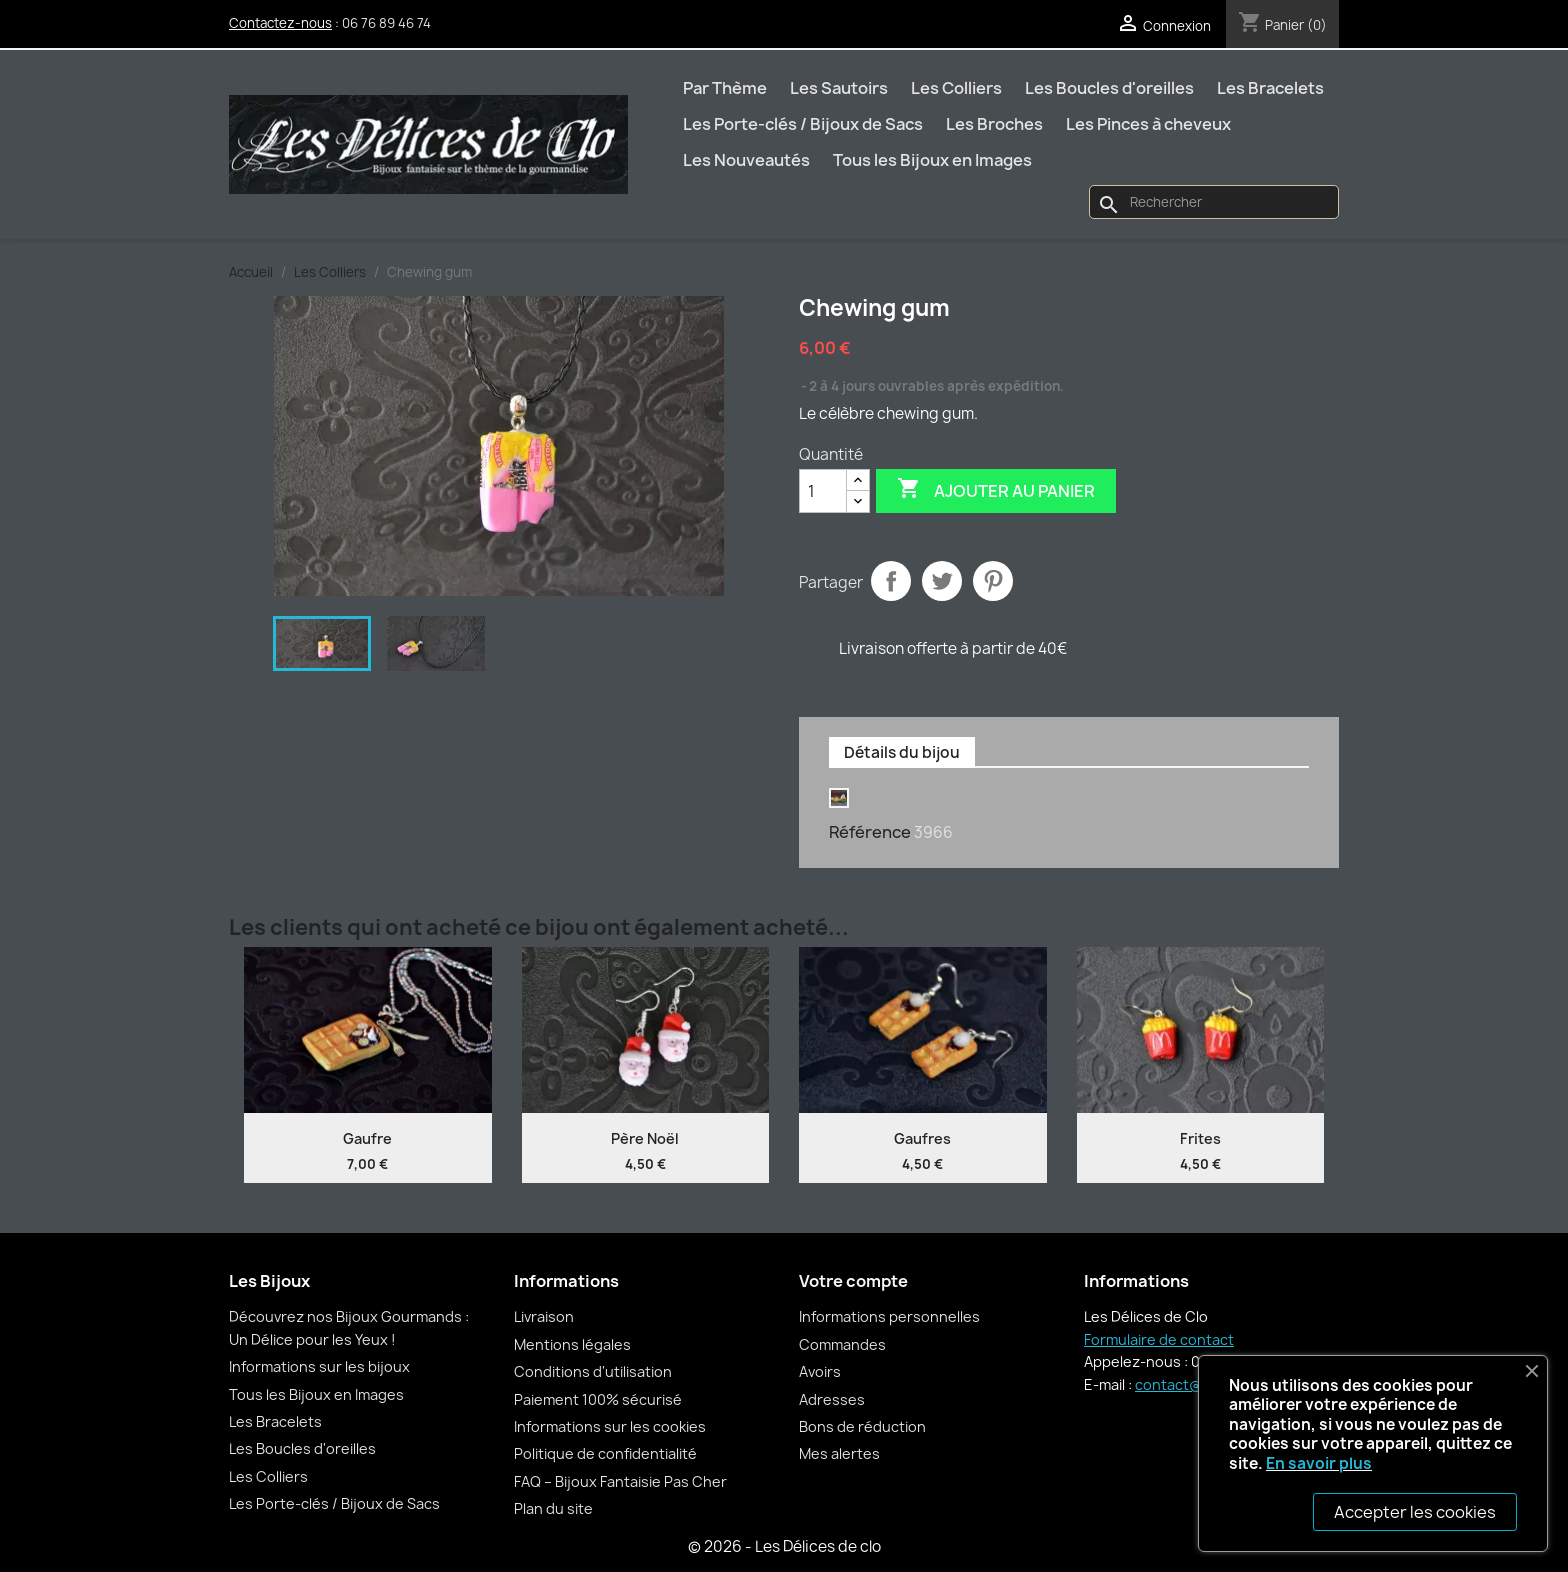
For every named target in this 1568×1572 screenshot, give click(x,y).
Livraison (544, 1316)
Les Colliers (956, 88)
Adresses (832, 1399)
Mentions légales (572, 1344)
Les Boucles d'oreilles (1109, 88)
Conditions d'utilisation (593, 1371)
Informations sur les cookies (610, 1426)
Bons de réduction (862, 1426)
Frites (1200, 1138)
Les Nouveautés (746, 160)
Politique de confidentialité (605, 1453)
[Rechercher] (1214, 202)
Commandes (842, 1344)
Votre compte (853, 1281)
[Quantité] (823, 491)
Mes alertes (839, 1453)
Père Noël (645, 1138)
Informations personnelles (889, 1316)
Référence (870, 832)
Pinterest (993, 581)
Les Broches (994, 124)
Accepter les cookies (1415, 1512)
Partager (891, 581)
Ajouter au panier (996, 490)
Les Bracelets (1270, 88)
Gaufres (922, 1138)
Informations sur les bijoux (319, 1366)
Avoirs (820, 1371)
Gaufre (367, 1138)
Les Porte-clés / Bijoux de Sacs (803, 124)
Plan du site (553, 1508)
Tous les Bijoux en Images (932, 160)
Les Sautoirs (839, 88)
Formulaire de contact (1159, 1339)
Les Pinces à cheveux (1148, 124)
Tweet (942, 581)
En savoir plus (1319, 1463)
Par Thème (725, 88)
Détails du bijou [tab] (902, 752)
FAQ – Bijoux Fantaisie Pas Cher (620, 1481)
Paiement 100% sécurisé (598, 1399)
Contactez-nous (280, 23)
